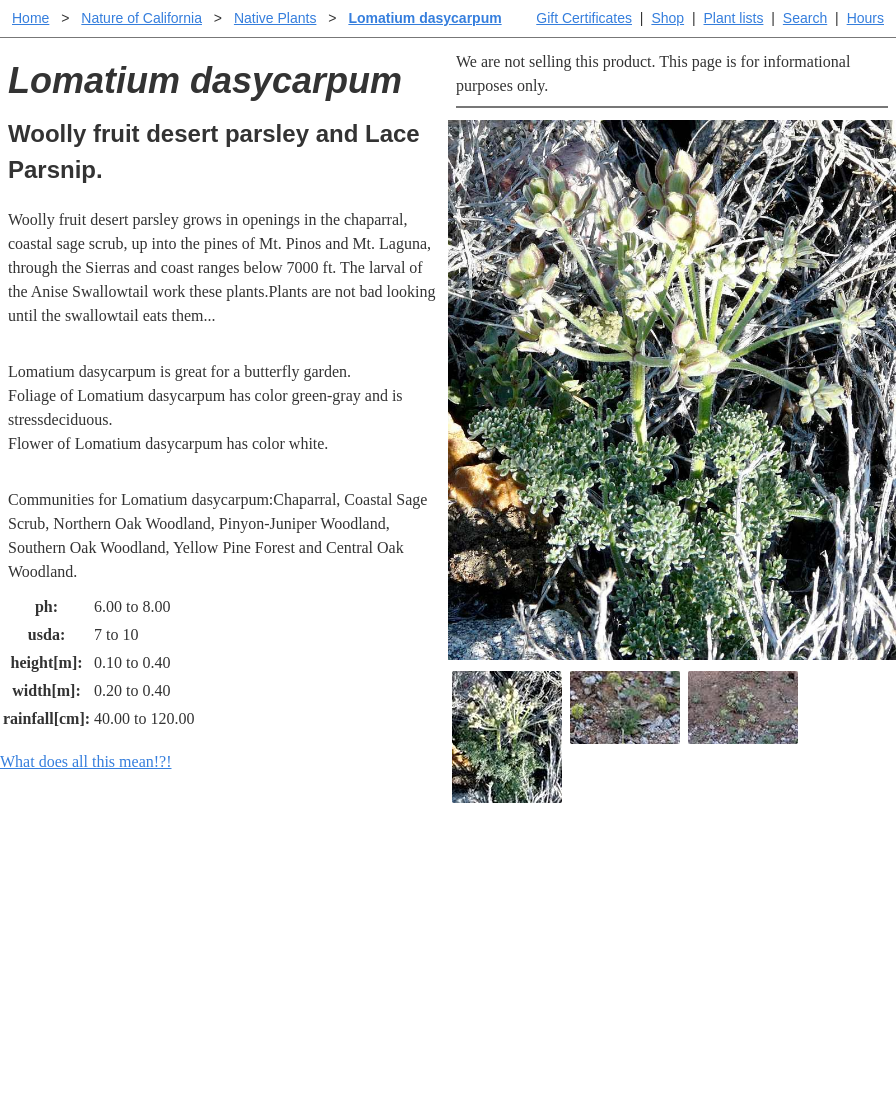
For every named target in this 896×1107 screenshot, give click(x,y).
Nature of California (141, 18)
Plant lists (734, 18)
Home (30, 18)
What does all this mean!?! (86, 761)
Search (805, 18)
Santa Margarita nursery (749, 907)
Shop (667, 18)
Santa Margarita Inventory (756, 875)
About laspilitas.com (738, 939)
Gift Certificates (584, 18)
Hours (865, 18)
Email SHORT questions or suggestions (327, 1042)
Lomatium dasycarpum (424, 18)
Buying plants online (518, 907)
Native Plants (275, 18)
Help (467, 875)
